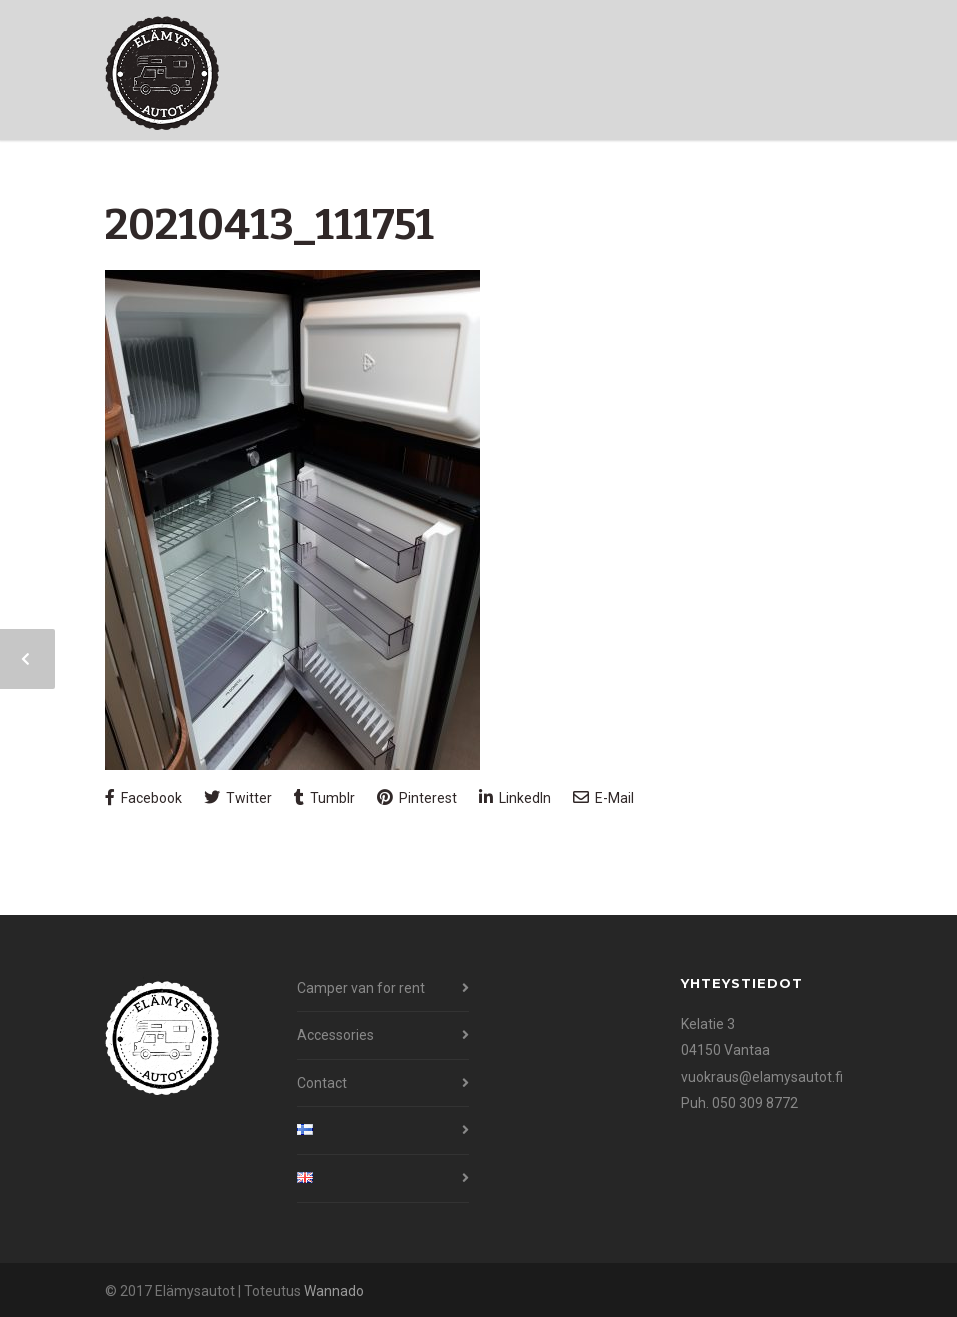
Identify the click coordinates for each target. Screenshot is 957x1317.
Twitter (238, 797)
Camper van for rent (361, 988)
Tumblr (324, 797)
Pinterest (417, 797)
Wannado (334, 1291)
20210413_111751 (269, 225)
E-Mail (603, 797)
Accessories (335, 1035)
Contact (322, 1083)
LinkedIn (515, 797)
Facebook (143, 797)
